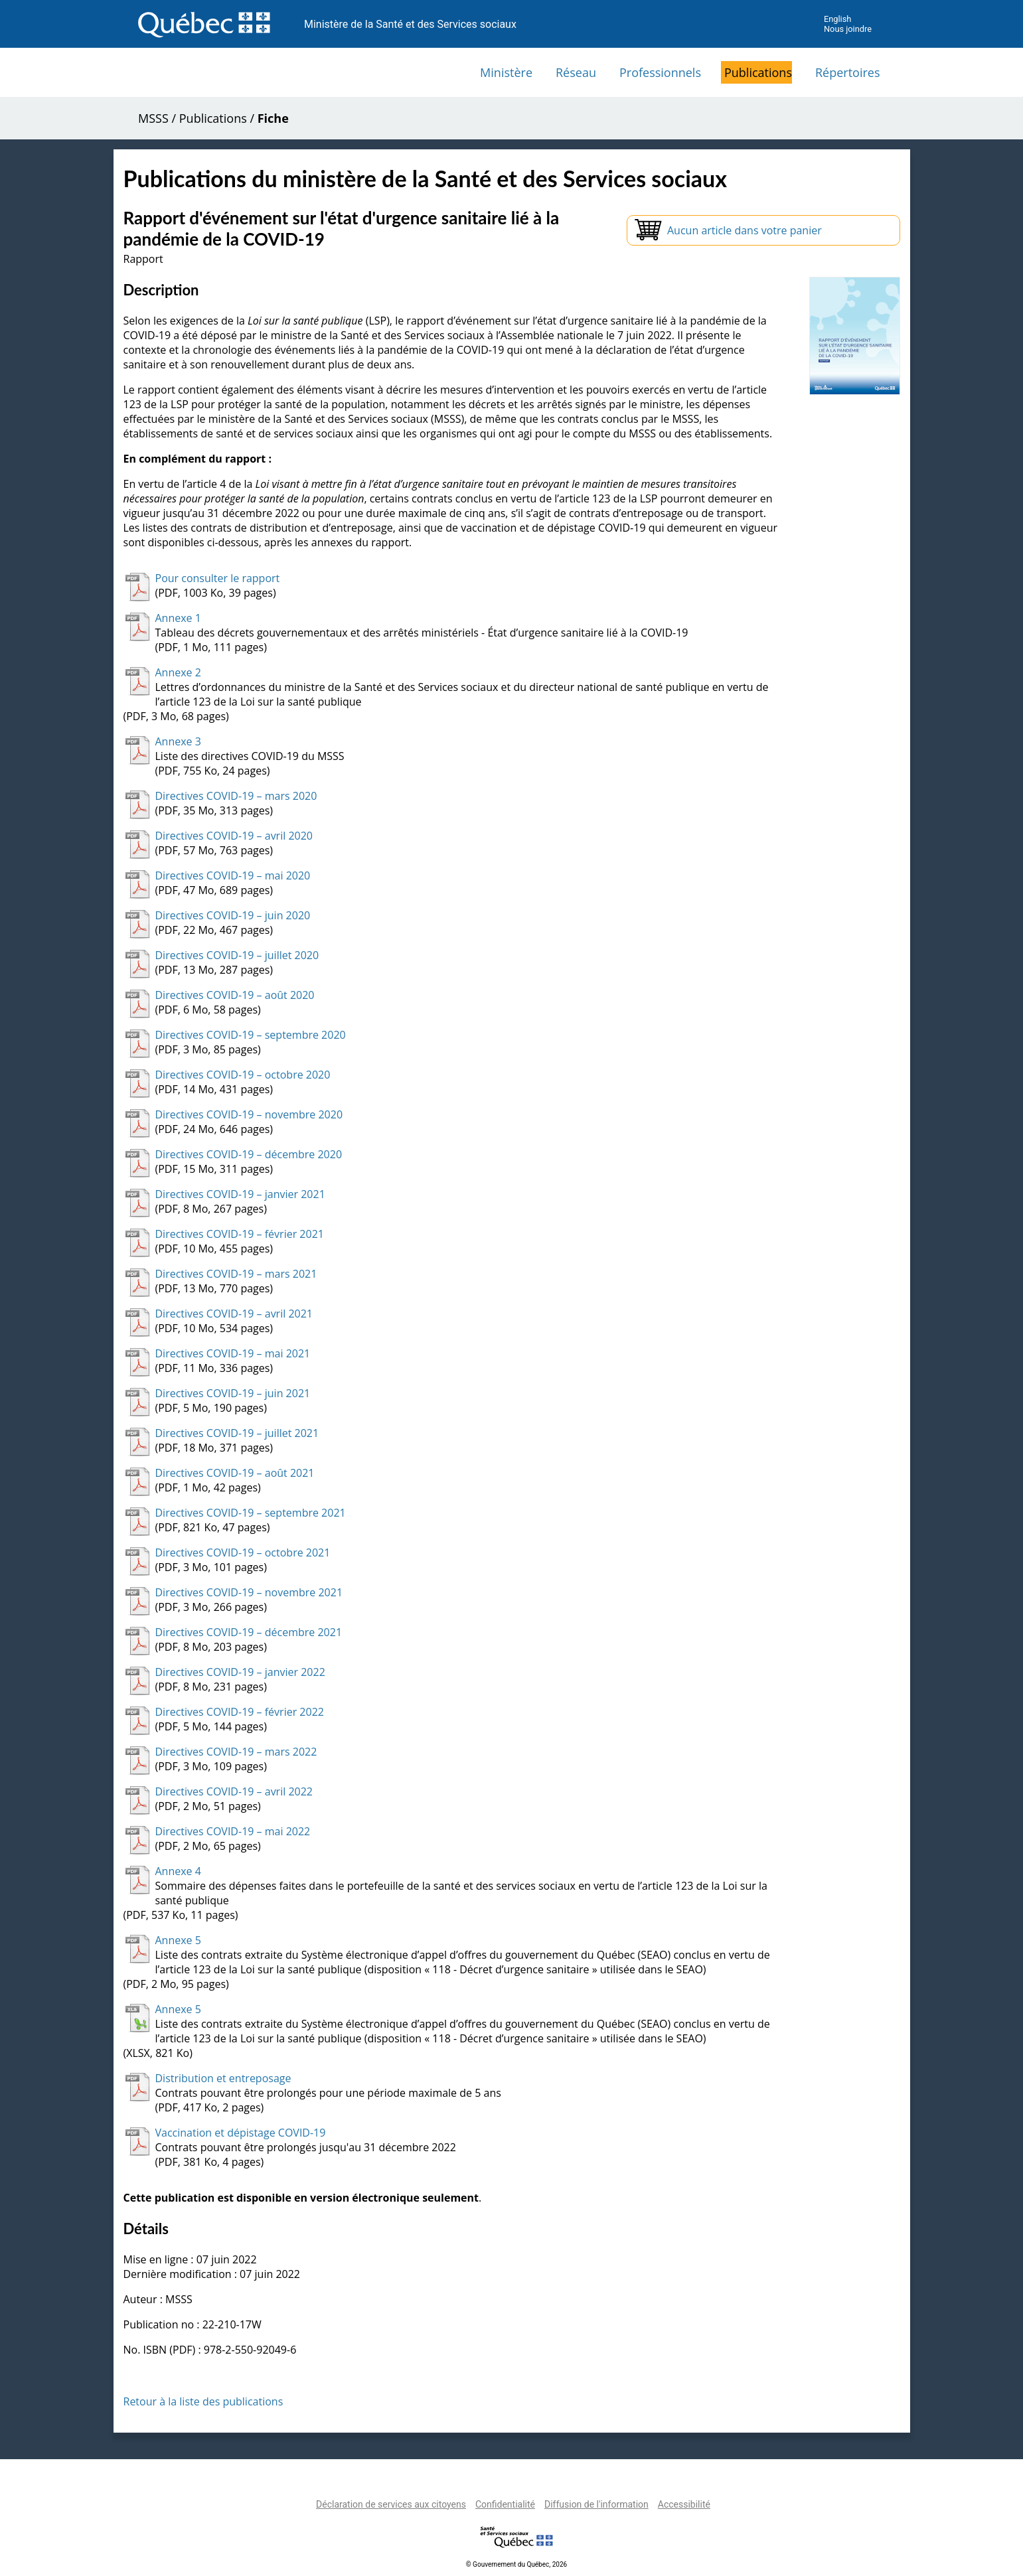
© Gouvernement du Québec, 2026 (516, 2564)
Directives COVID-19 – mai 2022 (233, 1831)
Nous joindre (848, 29)
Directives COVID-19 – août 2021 (235, 1473)
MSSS (153, 118)
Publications (758, 72)
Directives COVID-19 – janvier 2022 (240, 1672)
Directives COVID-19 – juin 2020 (233, 915)
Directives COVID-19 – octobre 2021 (243, 1552)
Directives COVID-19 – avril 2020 (234, 835)
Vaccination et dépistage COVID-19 (240, 2132)
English (837, 19)
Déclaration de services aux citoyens (391, 2504)
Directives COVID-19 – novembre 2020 (249, 1114)
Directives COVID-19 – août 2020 (235, 995)
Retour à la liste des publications (203, 2401)
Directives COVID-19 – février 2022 (239, 1712)
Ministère (506, 72)
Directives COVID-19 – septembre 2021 (250, 1512)
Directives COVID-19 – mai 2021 (233, 1353)
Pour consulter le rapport (217, 578)
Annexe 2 (178, 672)
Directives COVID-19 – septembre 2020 (250, 1034)
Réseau (576, 72)
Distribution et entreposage (223, 2078)
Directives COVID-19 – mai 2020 (233, 875)
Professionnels (660, 72)
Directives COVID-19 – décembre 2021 (249, 1632)
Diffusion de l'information (596, 2504)
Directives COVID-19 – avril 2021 (234, 1313)
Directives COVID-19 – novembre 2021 (249, 1592)
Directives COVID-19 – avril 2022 (234, 1791)
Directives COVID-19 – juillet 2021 (237, 1433)
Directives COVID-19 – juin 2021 (233, 1393)
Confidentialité (505, 2504)
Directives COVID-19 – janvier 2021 (240, 1194)
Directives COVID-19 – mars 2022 (236, 1751)
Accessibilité (684, 2504)
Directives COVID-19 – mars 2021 (236, 1273)
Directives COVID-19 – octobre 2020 (243, 1074)
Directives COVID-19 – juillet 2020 (237, 955)
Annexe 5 (178, 1940)
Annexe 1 (178, 618)
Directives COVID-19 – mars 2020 (236, 796)
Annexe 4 (178, 1871)
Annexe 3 (178, 741)
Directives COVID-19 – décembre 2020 (249, 1154)
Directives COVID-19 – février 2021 (239, 1234)
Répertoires (847, 72)
